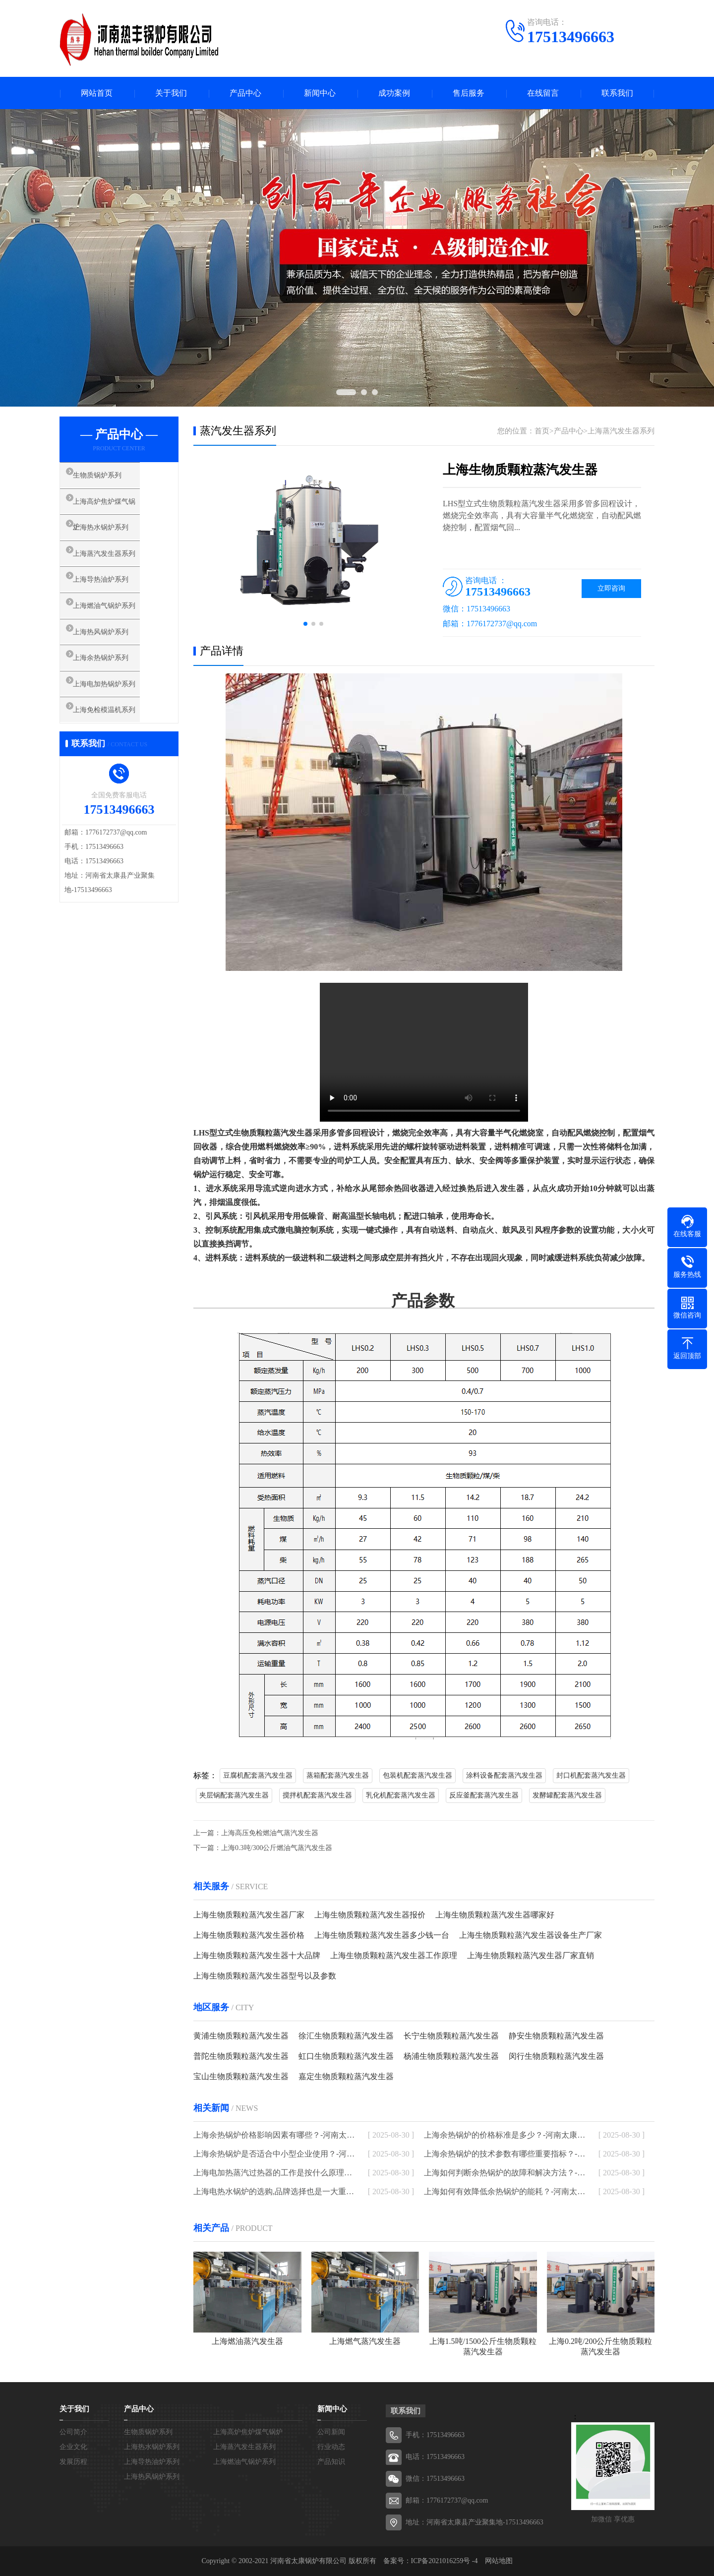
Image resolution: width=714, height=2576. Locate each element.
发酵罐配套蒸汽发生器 (567, 1795)
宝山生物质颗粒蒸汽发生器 (241, 2076)
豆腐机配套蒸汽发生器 (258, 1775)
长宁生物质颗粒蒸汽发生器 (451, 2036)
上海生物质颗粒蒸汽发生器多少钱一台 (381, 1935)
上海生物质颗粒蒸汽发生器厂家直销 (530, 1955)
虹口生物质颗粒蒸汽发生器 (346, 2056)
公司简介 (73, 2432)
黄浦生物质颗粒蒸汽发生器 (241, 2036)
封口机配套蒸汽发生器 (591, 1775)
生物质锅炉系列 (109, 477)
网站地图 (499, 2561)
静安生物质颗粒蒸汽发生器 (556, 2036)
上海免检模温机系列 (116, 740)
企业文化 (73, 2447)
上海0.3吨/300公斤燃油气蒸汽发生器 (276, 1848)
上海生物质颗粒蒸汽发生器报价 (369, 1915)
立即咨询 (611, 588)
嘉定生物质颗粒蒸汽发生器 (346, 2076)
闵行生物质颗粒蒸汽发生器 (556, 2056)
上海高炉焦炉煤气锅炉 (120, 506)
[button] (305, 624)
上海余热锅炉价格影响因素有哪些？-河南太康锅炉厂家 (274, 2135)
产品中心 (245, 93)
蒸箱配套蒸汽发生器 (337, 1775)
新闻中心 (320, 93)
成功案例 (394, 93)
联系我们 (617, 93)
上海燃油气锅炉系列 (116, 623)
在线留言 (543, 93)
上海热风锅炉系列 (112, 653)
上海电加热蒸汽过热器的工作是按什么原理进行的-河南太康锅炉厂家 (274, 2172)
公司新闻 (331, 2432)
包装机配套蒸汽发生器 (417, 1775)
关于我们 (171, 93)
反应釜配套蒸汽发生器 (484, 1795)
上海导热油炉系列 (112, 594)
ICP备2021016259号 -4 (444, 2561)
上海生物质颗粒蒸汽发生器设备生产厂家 (530, 1935)
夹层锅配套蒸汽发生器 (234, 1795)
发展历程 (73, 2461)
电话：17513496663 (435, 2456)
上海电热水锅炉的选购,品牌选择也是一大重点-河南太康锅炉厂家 (274, 2191)
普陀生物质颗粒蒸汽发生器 (241, 2056)
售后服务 (468, 93)
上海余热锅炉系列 (112, 682)
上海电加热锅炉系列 (116, 711)
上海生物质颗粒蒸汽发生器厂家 (248, 1915)
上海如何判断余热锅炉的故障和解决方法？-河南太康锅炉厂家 (505, 2172)
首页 (542, 431)
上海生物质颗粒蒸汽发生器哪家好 (494, 1915)
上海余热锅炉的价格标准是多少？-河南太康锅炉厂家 (505, 2135)
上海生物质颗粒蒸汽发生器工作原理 (393, 1955)
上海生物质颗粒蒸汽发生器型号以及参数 (264, 1976)
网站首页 (97, 93)
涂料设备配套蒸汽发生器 (504, 1775)
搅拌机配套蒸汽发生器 (317, 1795)
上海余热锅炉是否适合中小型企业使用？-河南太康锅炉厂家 (274, 2154)
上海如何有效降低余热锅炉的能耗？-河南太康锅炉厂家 (505, 2191)
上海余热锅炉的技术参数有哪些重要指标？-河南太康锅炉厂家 (505, 2154)
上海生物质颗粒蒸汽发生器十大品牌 (256, 1955)
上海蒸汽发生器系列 (116, 565)
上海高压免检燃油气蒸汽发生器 (269, 1833)
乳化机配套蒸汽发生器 (400, 1795)
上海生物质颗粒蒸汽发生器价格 (248, 1935)
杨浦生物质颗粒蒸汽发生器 (451, 2056)
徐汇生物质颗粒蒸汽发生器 (346, 2036)
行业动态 (331, 2447)
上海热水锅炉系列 (112, 535)
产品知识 (331, 2461)
